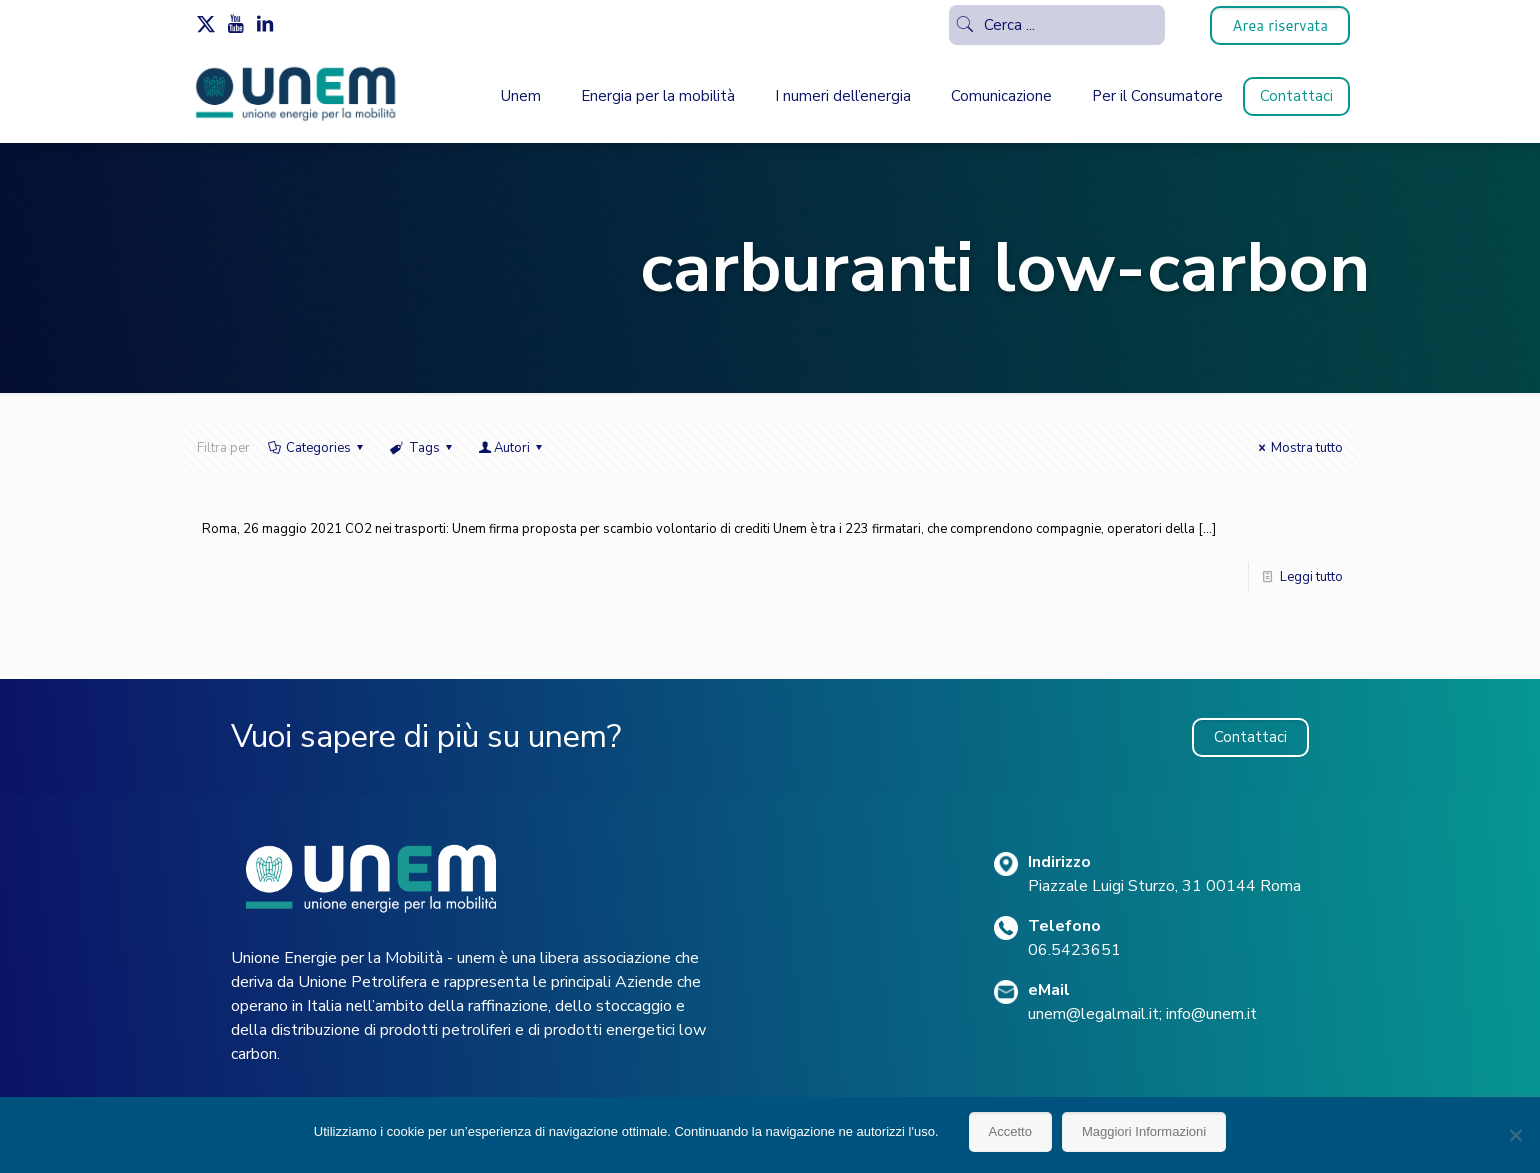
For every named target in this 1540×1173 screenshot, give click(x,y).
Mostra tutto (1298, 448)
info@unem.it (1211, 1014)
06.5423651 (1074, 950)
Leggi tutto (1311, 577)
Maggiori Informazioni (1144, 1131)
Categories (317, 448)
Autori (512, 448)
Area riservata (1280, 25)
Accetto (1010, 1131)
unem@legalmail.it (1093, 1014)
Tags (422, 448)
